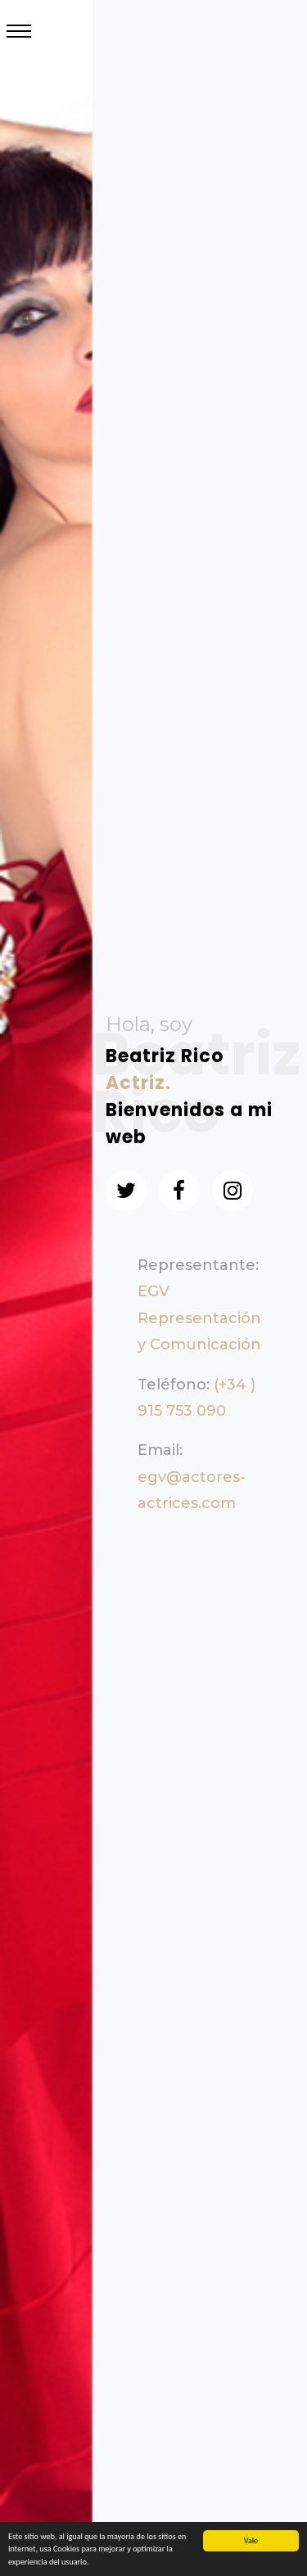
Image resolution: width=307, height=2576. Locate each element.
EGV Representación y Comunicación (199, 1317)
